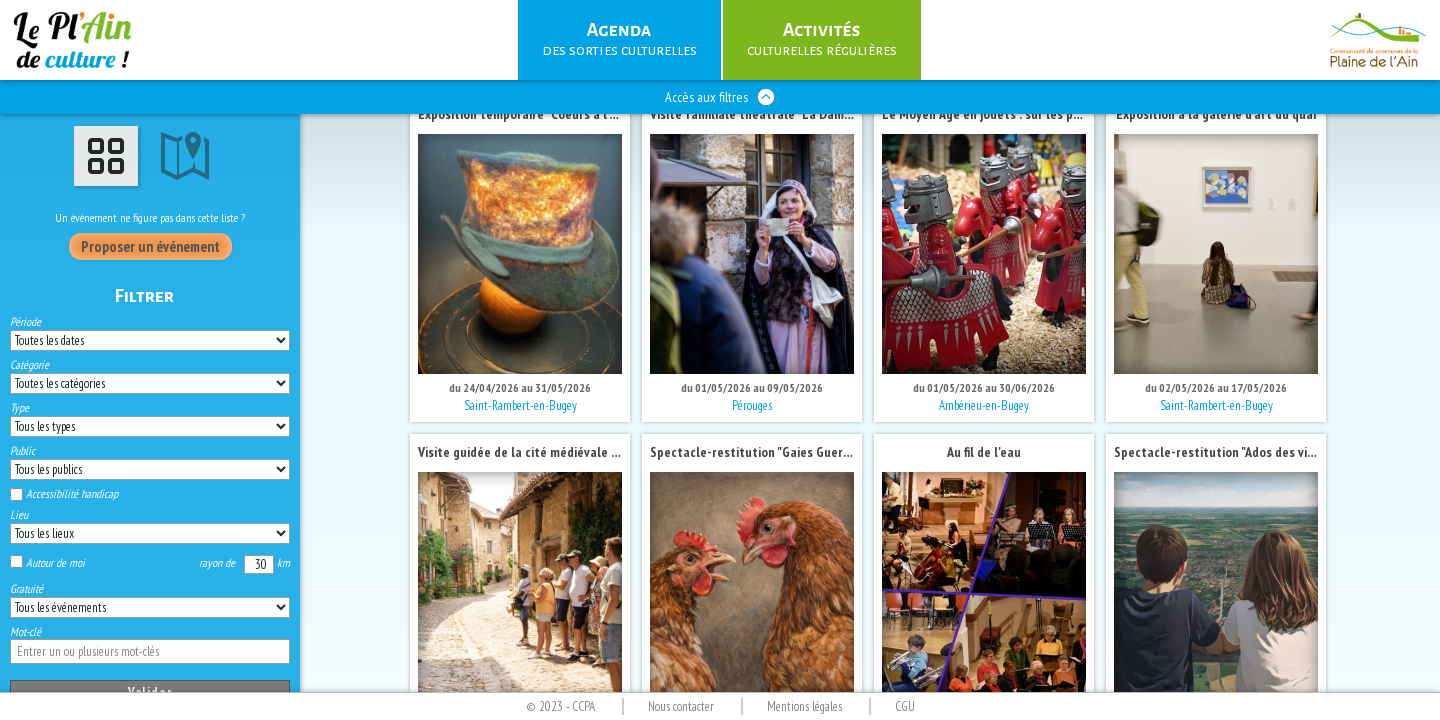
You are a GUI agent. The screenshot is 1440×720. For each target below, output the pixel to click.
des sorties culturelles (619, 38)
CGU (905, 706)
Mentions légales (804, 706)
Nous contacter (681, 706)
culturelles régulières (822, 38)
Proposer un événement (150, 246)
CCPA (583, 706)
